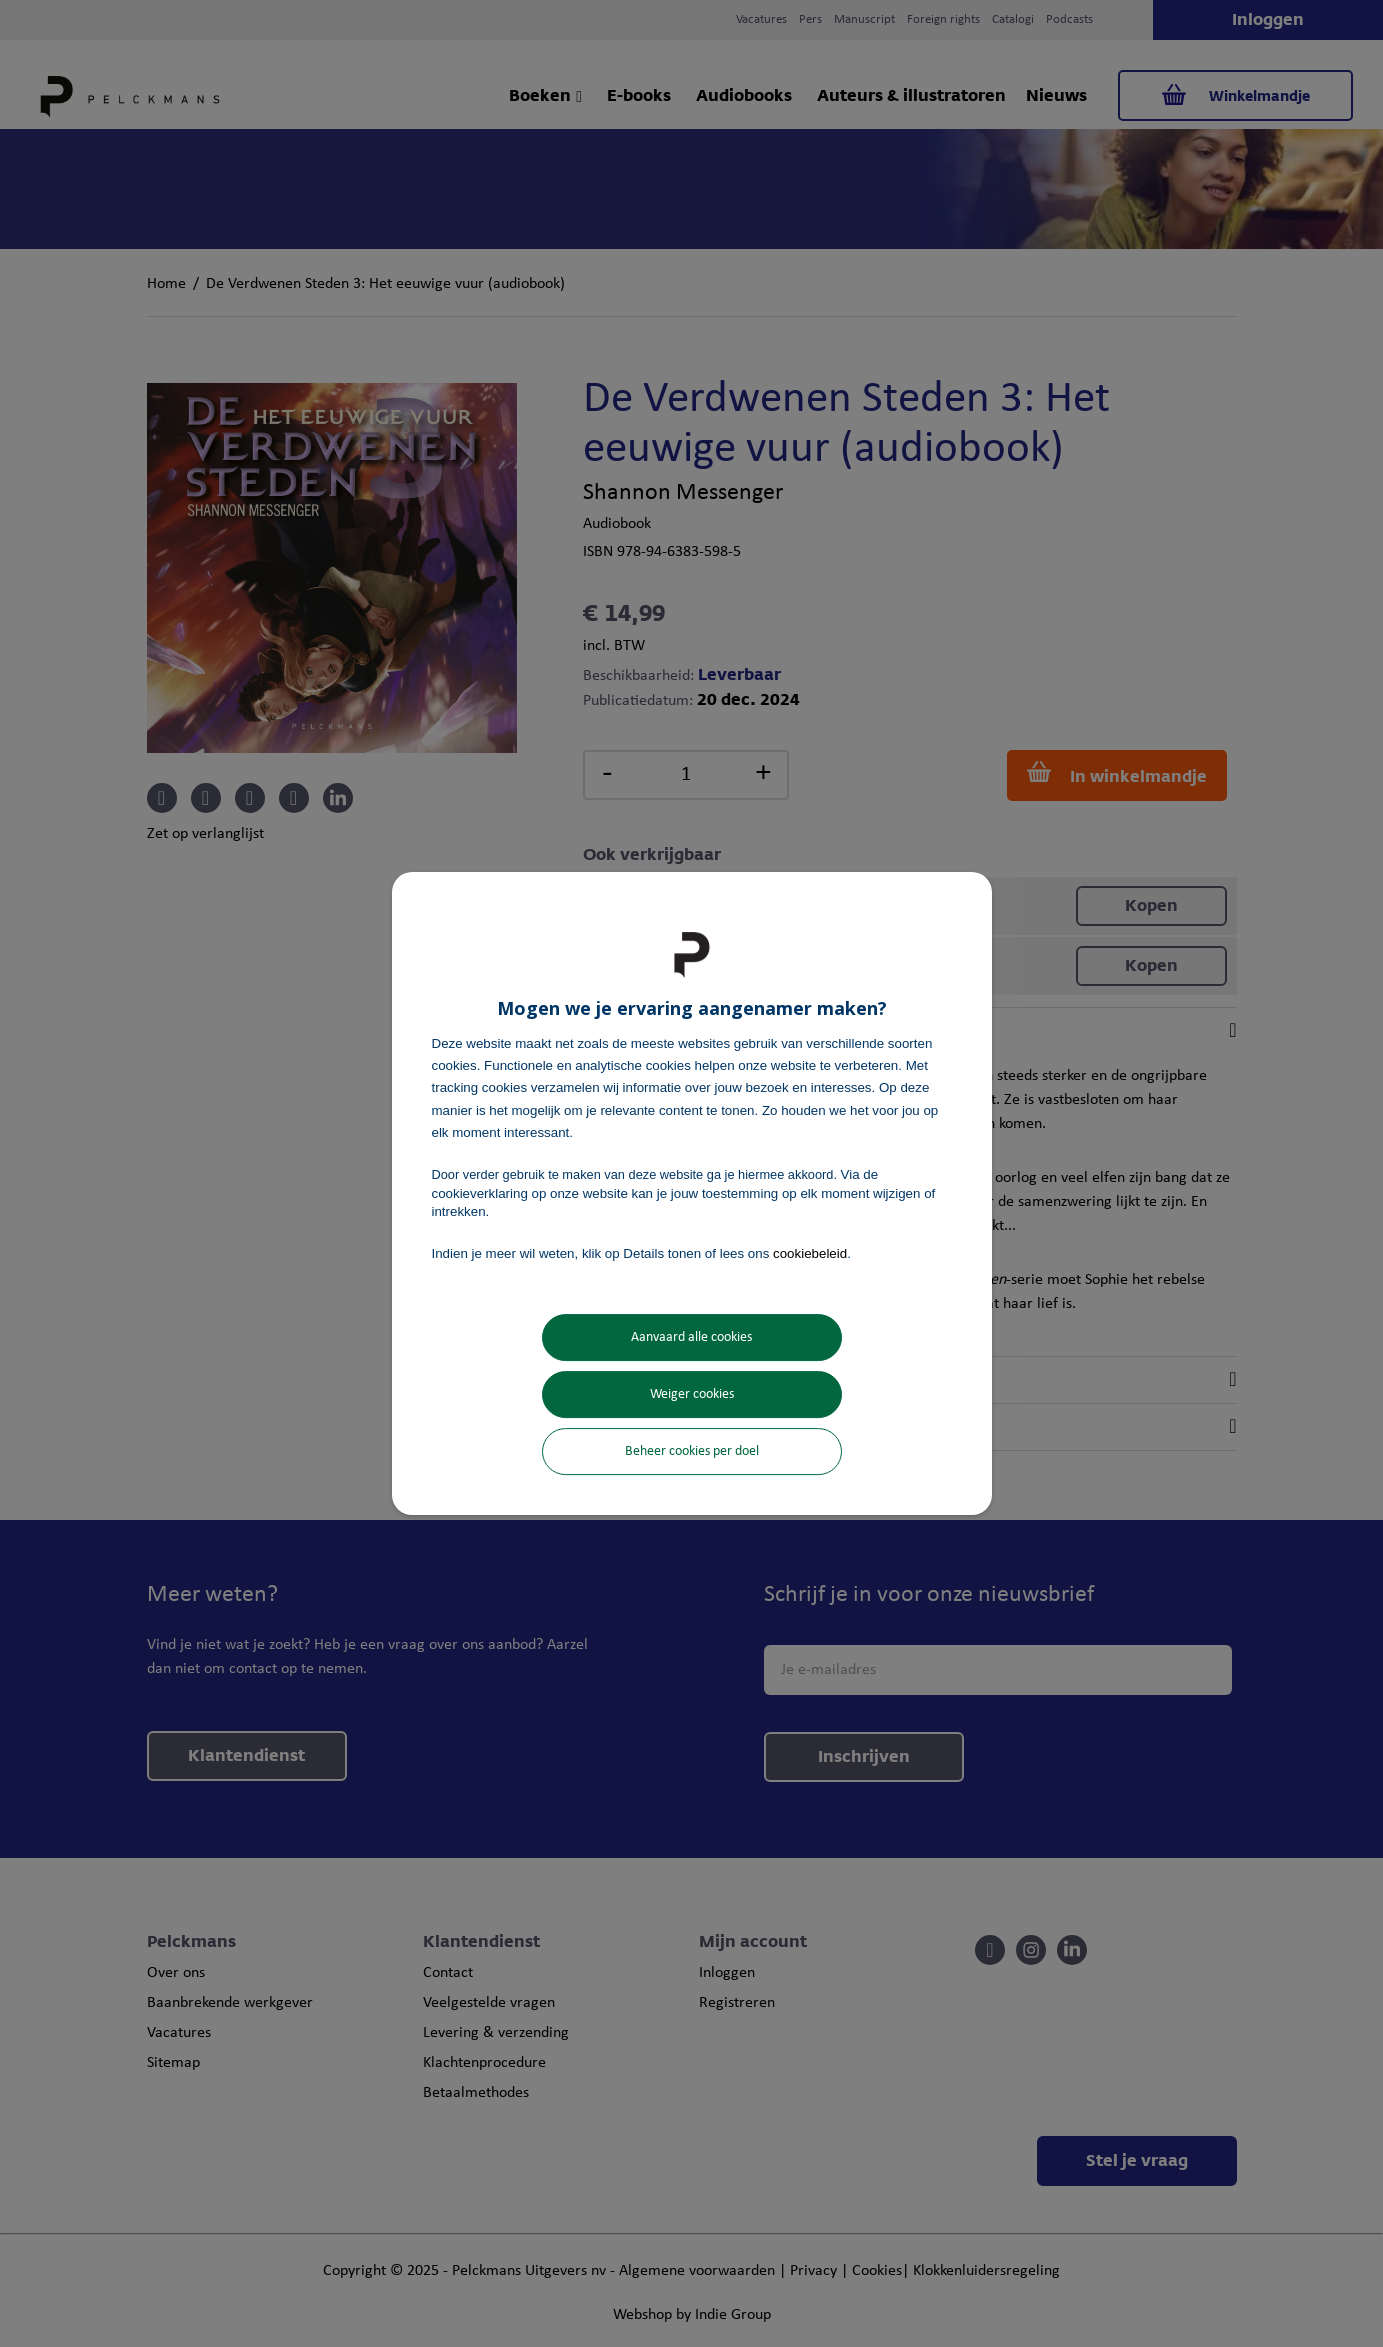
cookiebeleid (810, 1253)
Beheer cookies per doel (692, 1451)
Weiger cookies (692, 1394)
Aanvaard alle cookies (691, 1337)
